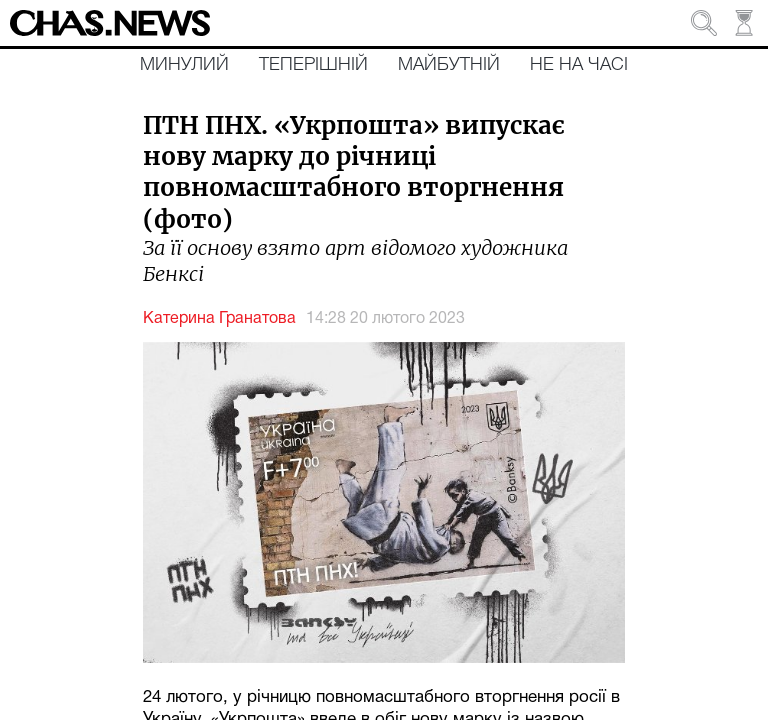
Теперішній (313, 65)
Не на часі (579, 65)
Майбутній (449, 65)
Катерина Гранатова (219, 319)
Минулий (184, 65)
